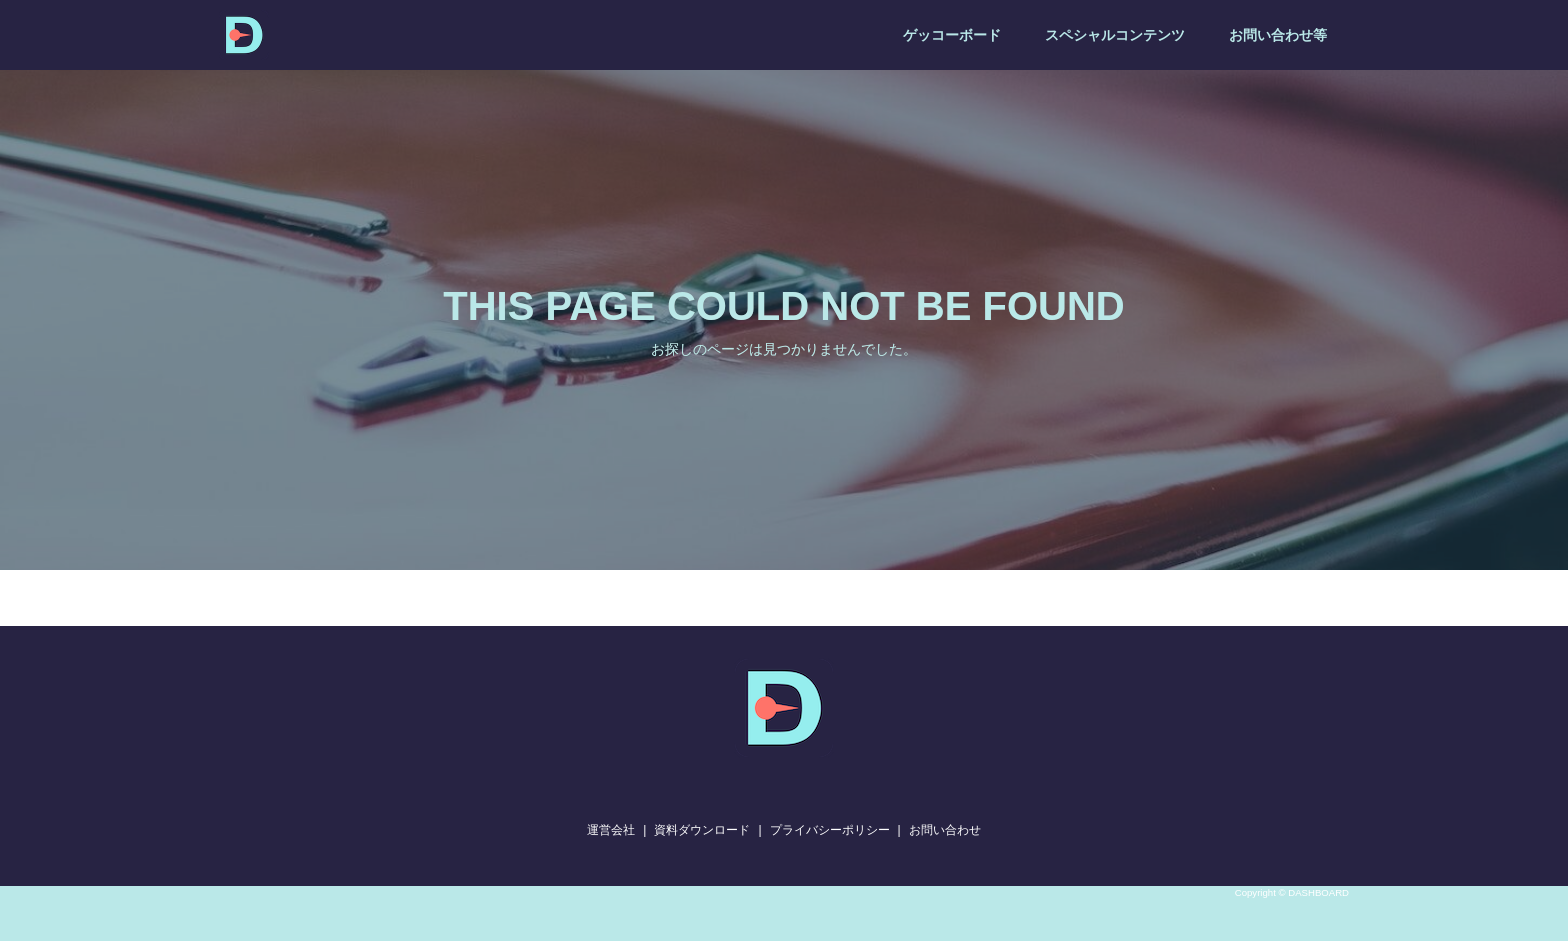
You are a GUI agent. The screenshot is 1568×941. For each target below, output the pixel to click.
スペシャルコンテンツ (1115, 35)
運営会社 (611, 830)
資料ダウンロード (702, 830)
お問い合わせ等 (1278, 35)
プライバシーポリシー (830, 830)
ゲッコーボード (952, 35)
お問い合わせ (945, 830)
